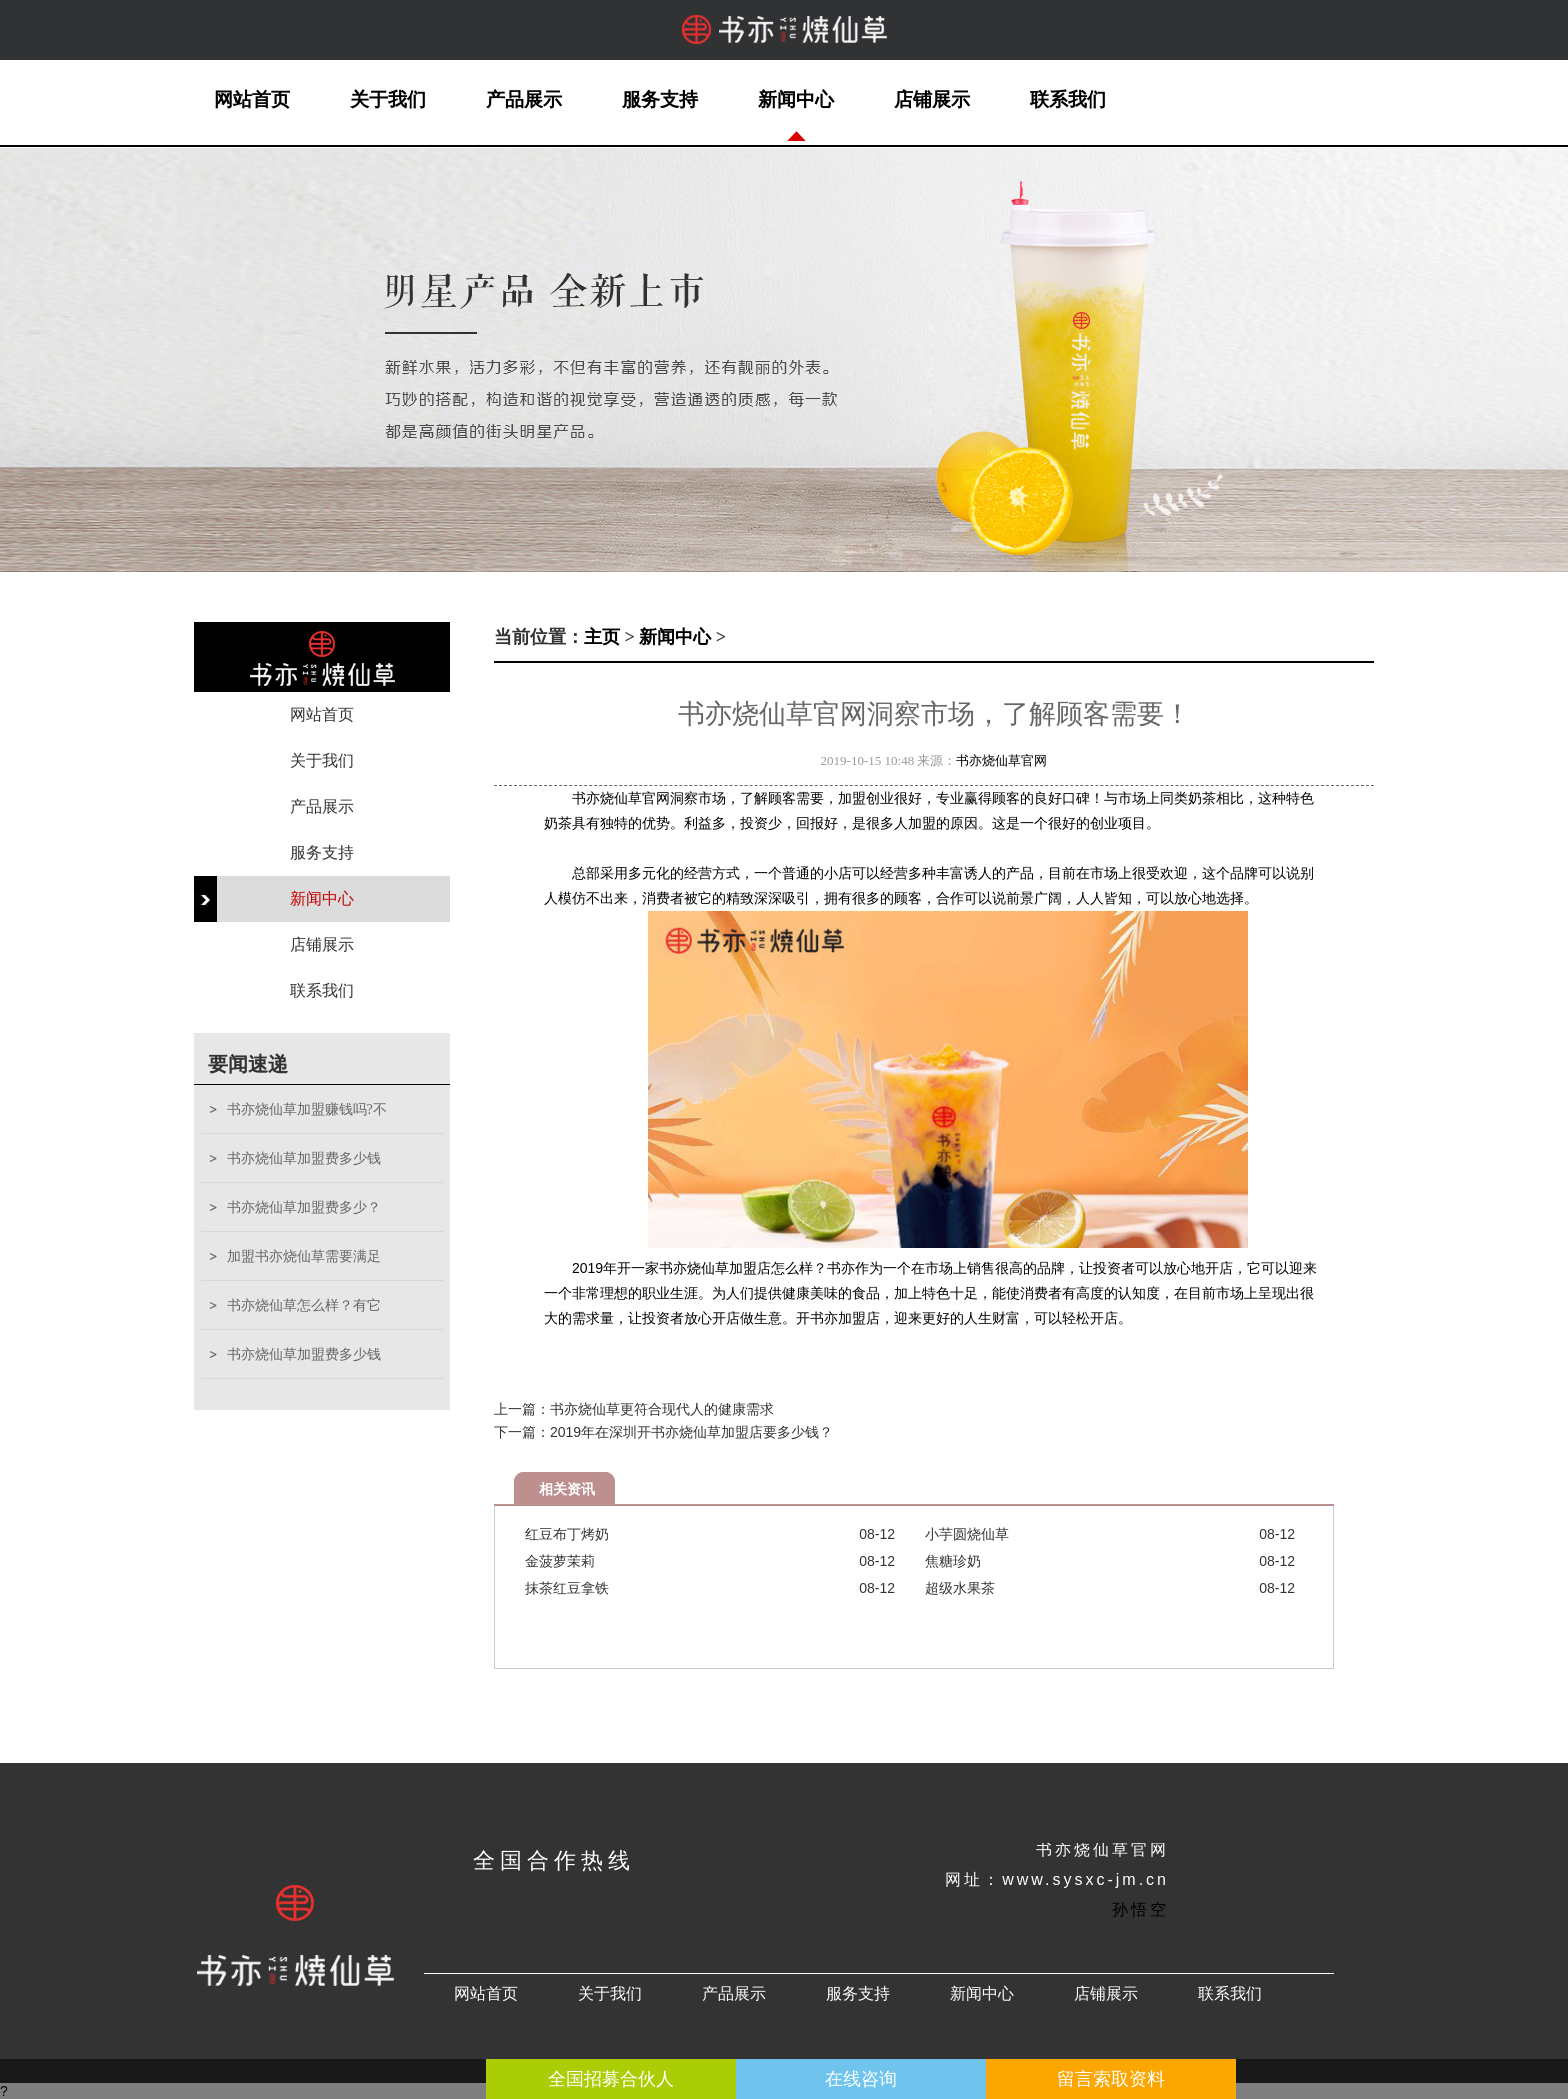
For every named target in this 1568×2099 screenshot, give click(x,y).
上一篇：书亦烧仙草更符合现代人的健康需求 (634, 1409)
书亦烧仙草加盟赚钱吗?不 (307, 1109)
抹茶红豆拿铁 (567, 1588)
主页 (602, 637)
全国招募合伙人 (611, 2079)
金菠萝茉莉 (560, 1561)
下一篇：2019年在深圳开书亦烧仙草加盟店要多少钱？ (663, 1432)
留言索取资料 (1111, 2079)
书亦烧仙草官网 (1001, 760)
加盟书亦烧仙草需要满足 (304, 1256)
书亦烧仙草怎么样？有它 (304, 1305)
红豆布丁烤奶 (567, 1534)
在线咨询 (861, 2079)
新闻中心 (796, 99)
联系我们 (1068, 99)
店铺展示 (932, 99)
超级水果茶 (960, 1588)
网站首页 (252, 99)
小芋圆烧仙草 (967, 1534)
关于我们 (388, 99)
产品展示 (524, 99)
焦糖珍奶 (953, 1561)
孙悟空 (1140, 1909)
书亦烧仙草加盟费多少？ (304, 1207)
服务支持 (660, 99)
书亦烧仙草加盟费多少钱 (304, 1158)
